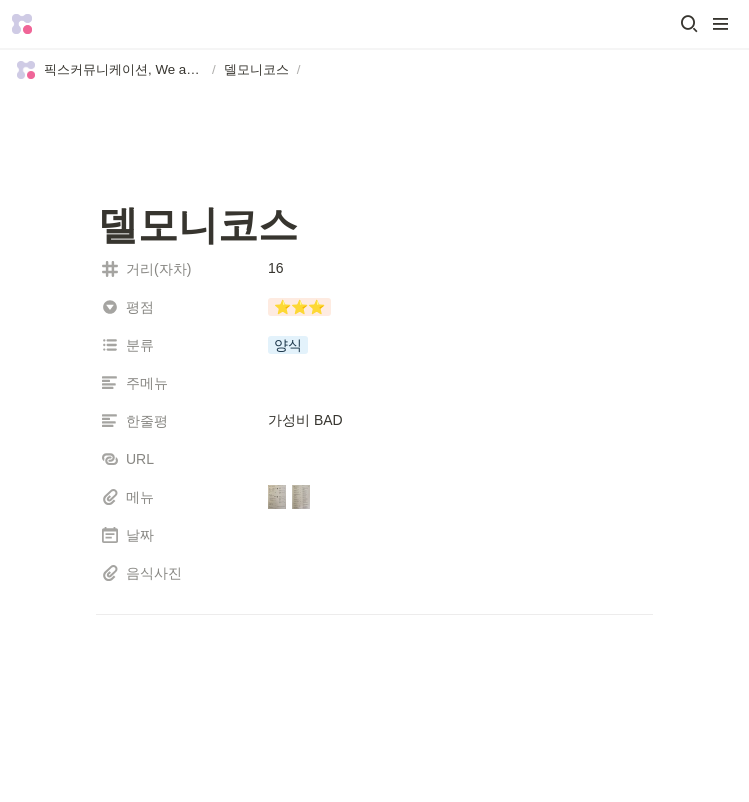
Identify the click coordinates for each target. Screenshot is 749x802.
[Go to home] (22, 24)
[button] (689, 24)
